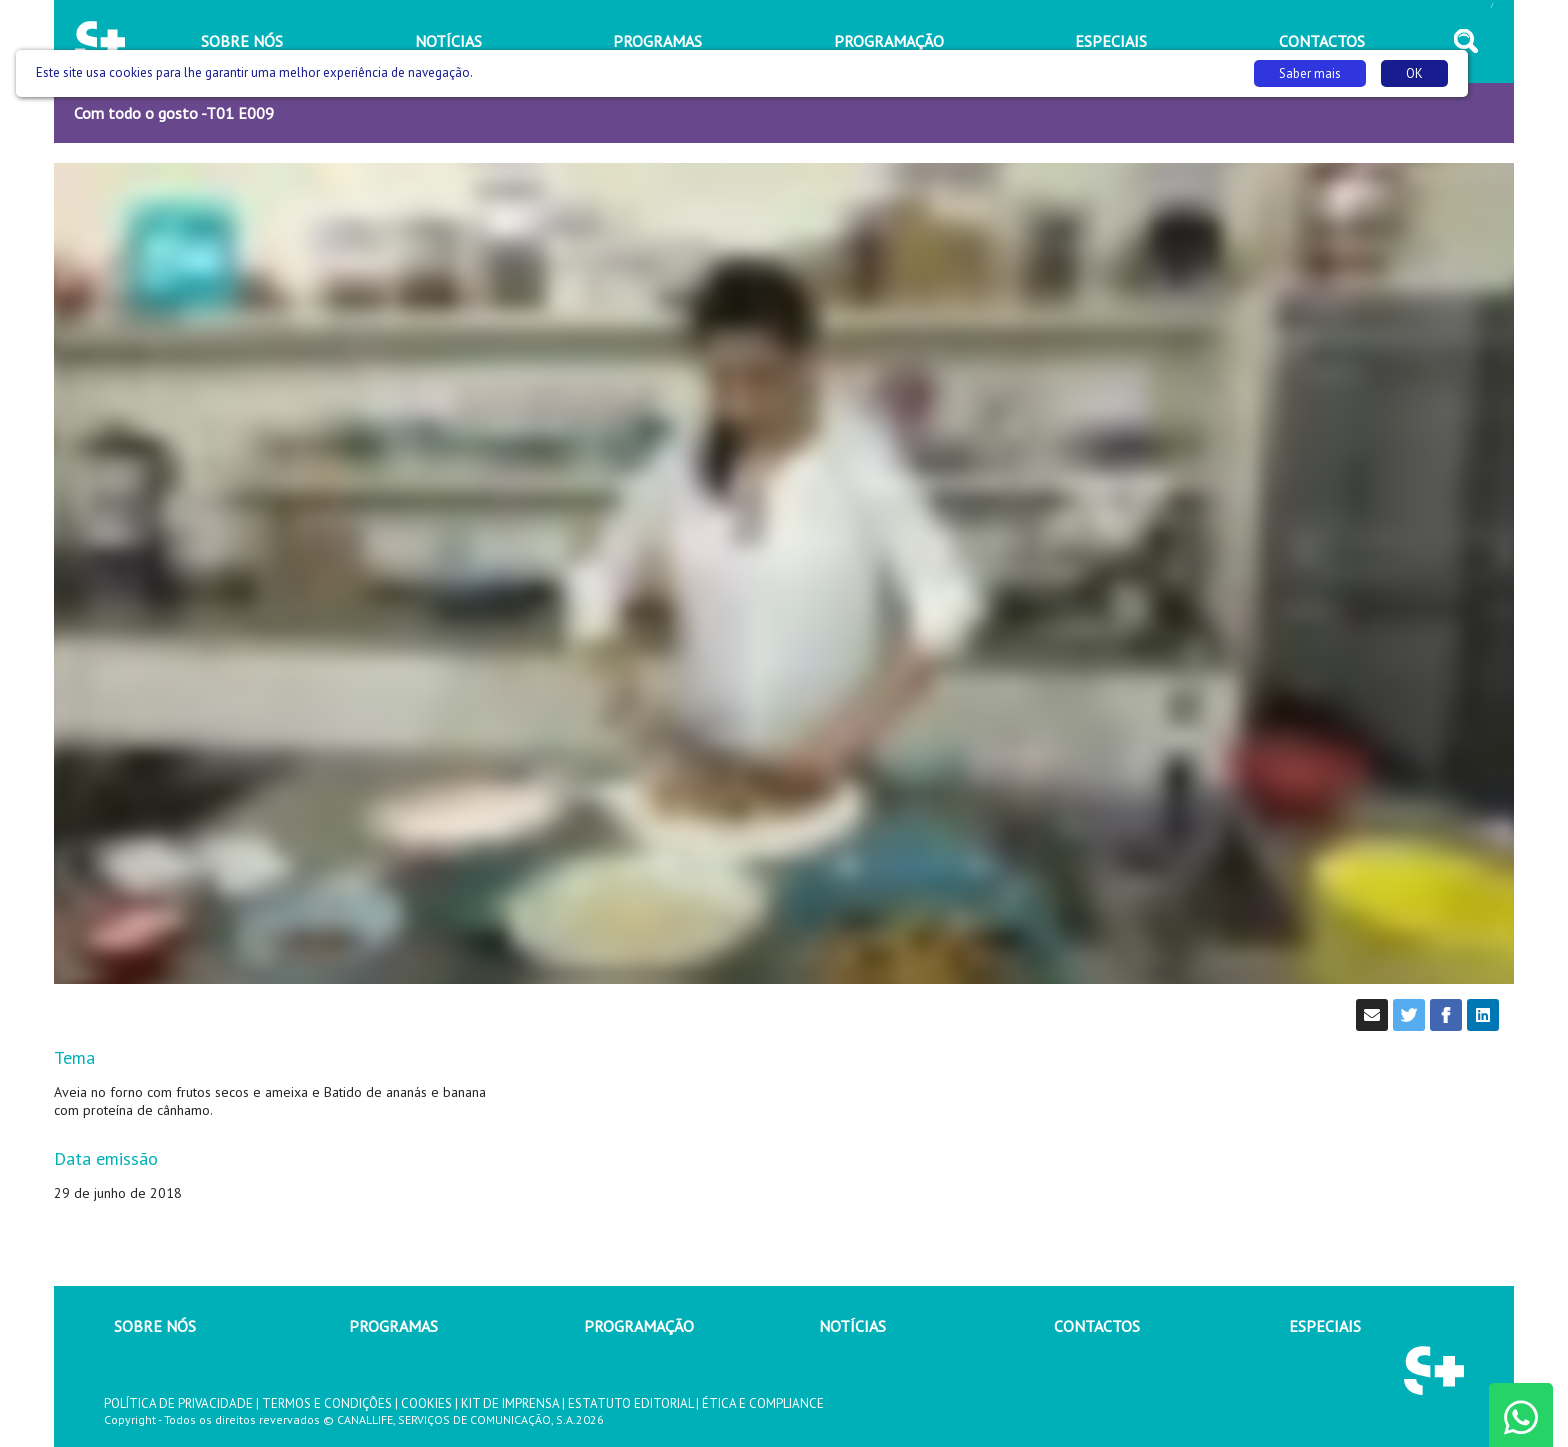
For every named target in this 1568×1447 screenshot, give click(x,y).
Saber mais (1310, 73)
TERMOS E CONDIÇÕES (327, 1403)
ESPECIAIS (1325, 1326)
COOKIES (426, 1403)
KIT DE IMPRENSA (510, 1403)
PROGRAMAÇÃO (639, 1326)
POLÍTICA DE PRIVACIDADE (178, 1403)
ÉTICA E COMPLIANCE (763, 1403)
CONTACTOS (1097, 1326)
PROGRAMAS (393, 1326)
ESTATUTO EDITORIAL (630, 1403)
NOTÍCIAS (852, 1326)
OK (1414, 73)
